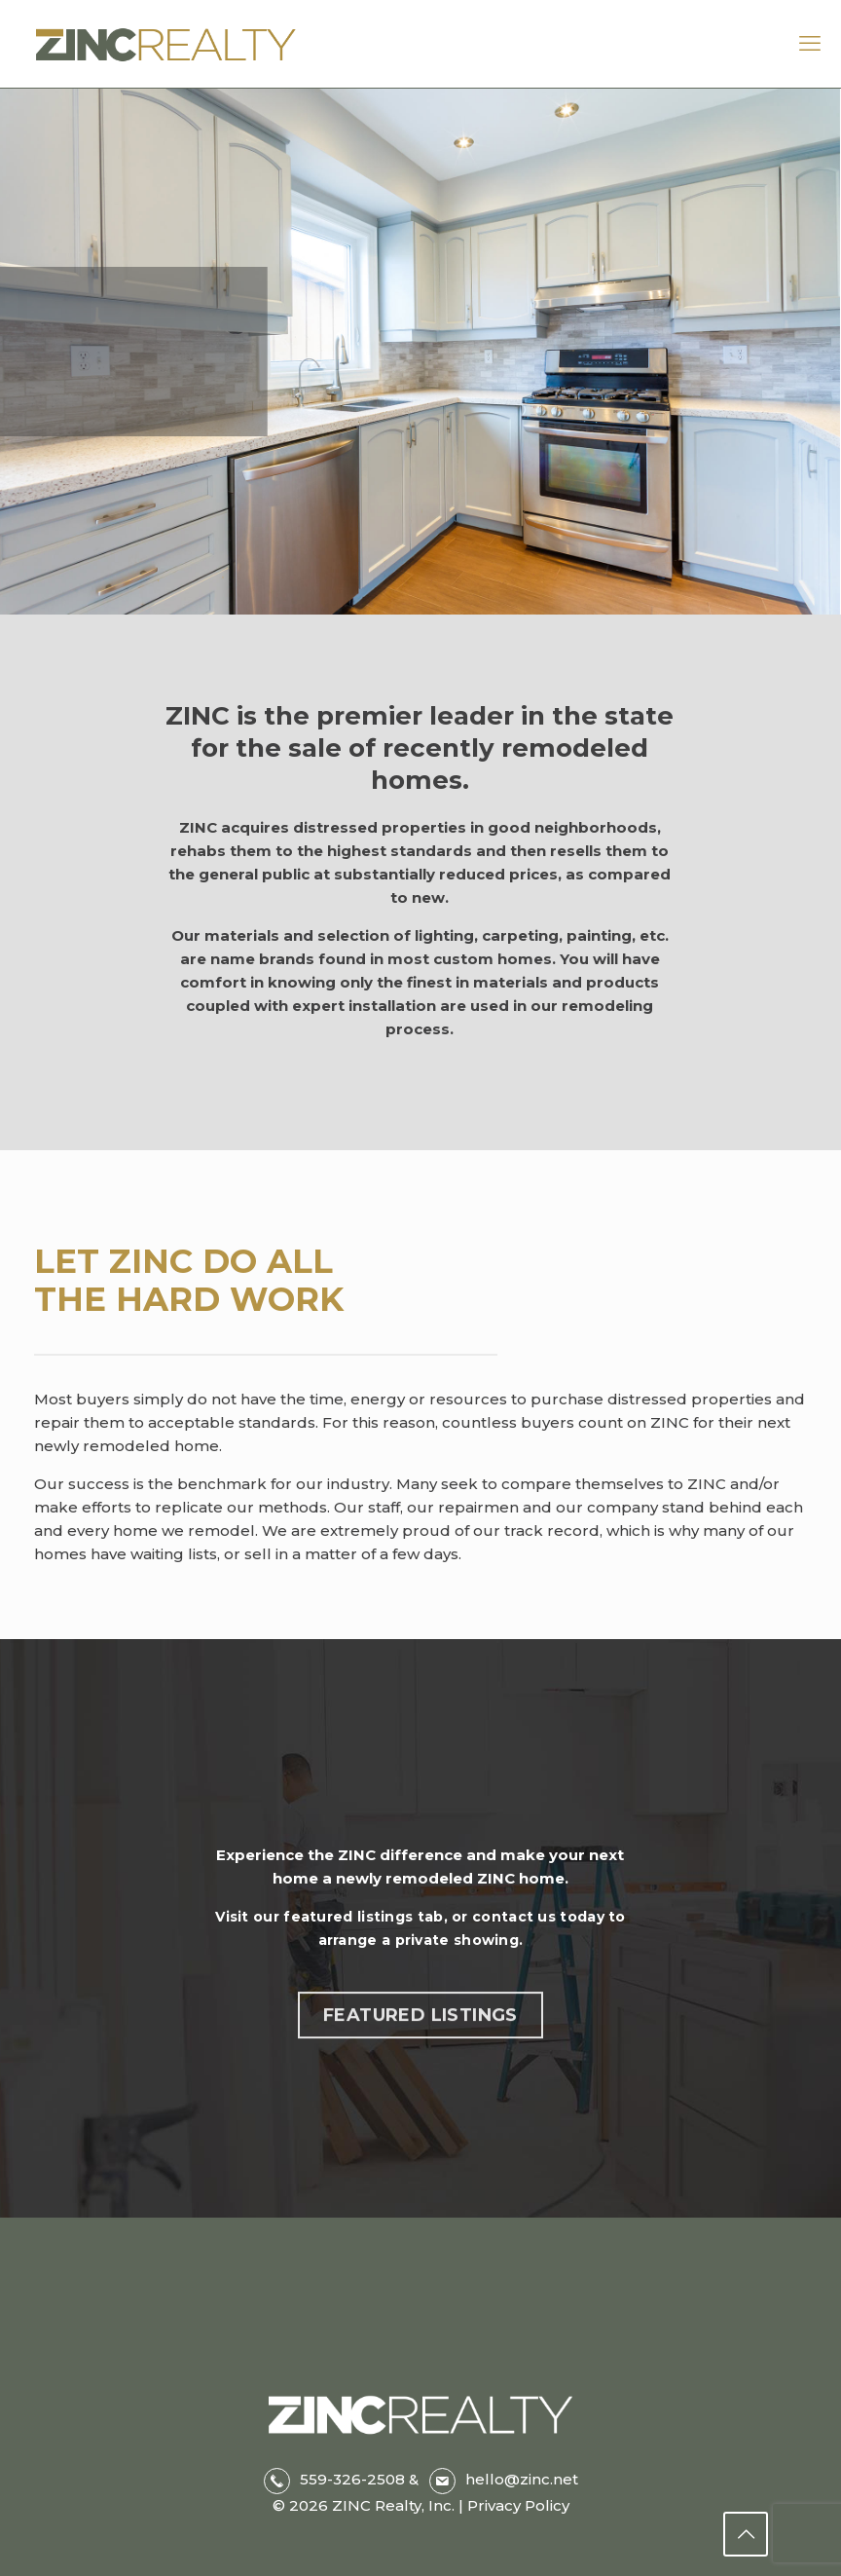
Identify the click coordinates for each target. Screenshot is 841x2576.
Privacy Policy (516, 2505)
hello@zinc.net (521, 2479)
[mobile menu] (809, 43)
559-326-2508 (352, 2479)
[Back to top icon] (745, 2534)
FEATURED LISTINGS (420, 2035)
